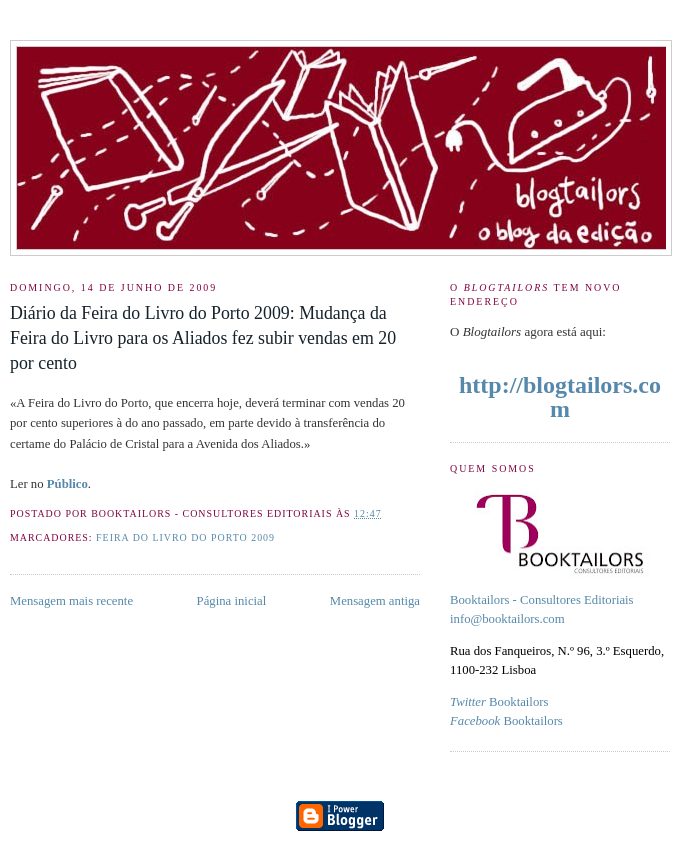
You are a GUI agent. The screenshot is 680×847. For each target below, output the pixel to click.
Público (67, 484)
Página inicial (232, 601)
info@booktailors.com (507, 619)
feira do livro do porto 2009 (185, 537)
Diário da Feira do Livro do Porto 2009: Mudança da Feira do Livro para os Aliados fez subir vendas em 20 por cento (203, 338)
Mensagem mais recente (71, 601)
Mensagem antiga (375, 601)
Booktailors (499, 702)
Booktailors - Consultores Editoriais (542, 600)
